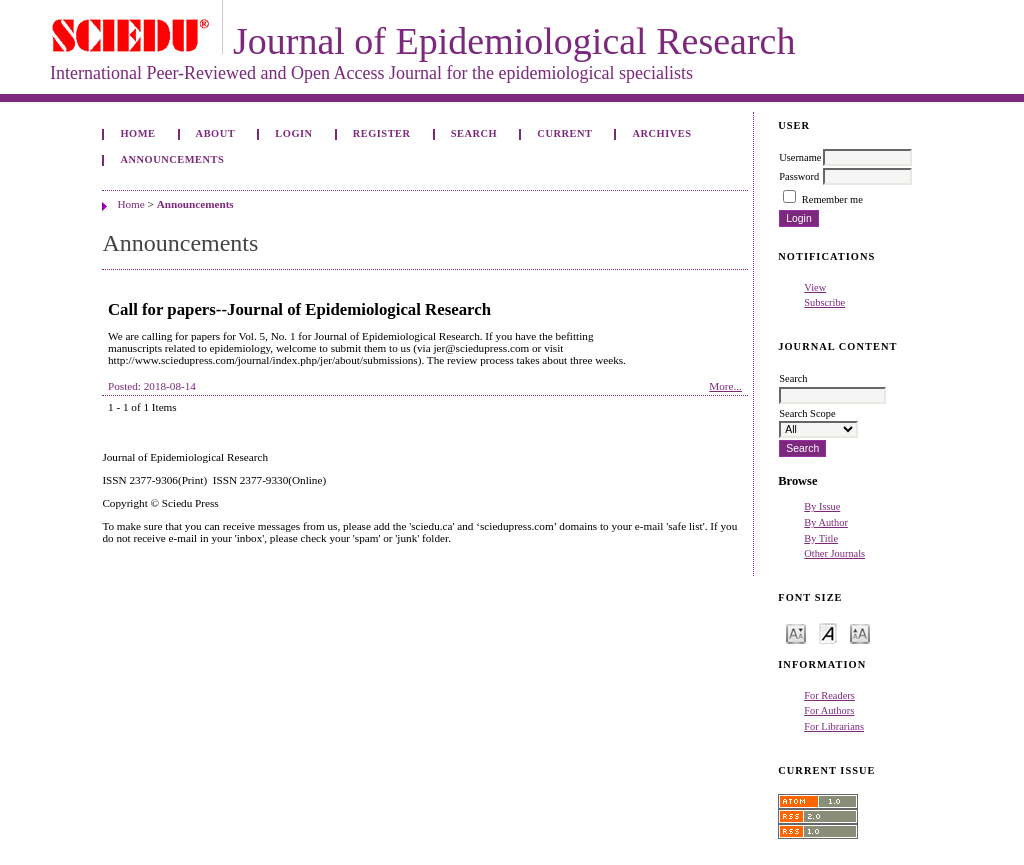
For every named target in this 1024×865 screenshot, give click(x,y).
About (216, 133)
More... (725, 386)
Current (564, 133)
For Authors (829, 710)
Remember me (832, 199)
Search (474, 133)
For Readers (829, 695)
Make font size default (828, 632)
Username (800, 157)
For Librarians (834, 726)
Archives (662, 133)
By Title (821, 538)
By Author (826, 522)
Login (293, 133)
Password (799, 176)
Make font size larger (860, 632)
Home (137, 133)
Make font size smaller (796, 632)
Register (382, 133)
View (815, 287)
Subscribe (824, 302)
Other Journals (834, 553)
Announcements (172, 159)
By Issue (822, 506)
